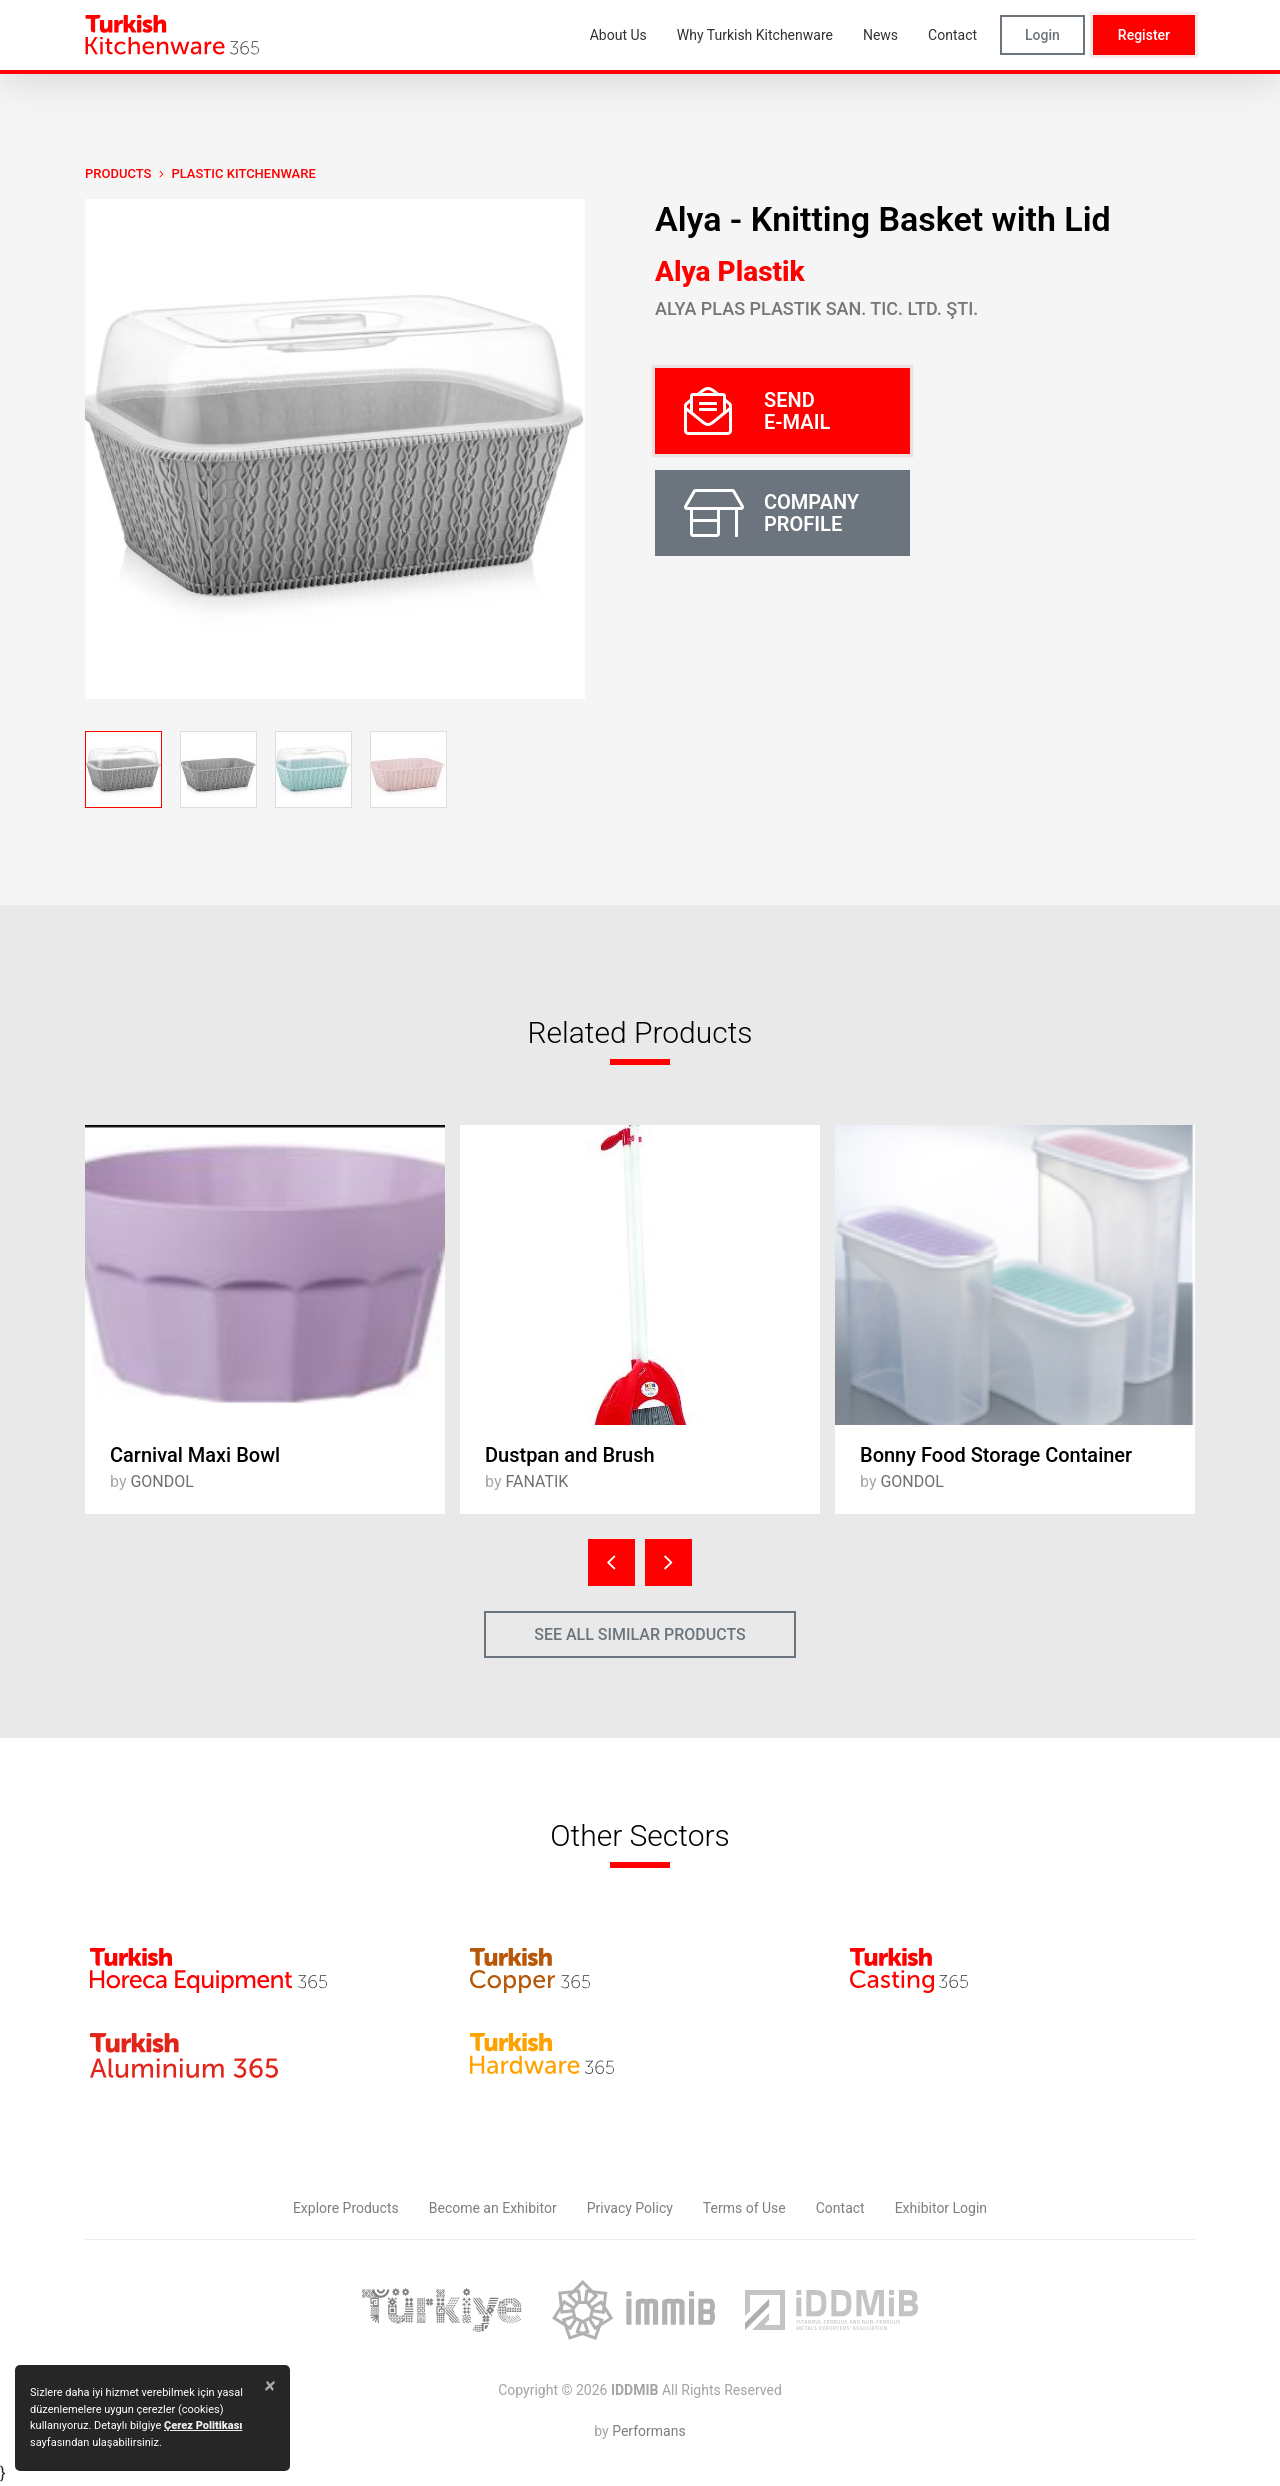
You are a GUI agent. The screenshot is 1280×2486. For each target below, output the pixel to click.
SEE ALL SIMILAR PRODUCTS (640, 1634)
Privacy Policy (630, 2208)
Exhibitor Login (941, 2208)
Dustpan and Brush (570, 1455)
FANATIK (536, 1481)
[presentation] (611, 1562)
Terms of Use (744, 2208)
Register (1144, 35)
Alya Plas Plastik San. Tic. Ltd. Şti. (816, 308)
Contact (840, 2208)
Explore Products (346, 2208)
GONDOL (161, 1481)
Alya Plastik (730, 271)
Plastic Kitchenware (243, 173)
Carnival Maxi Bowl (195, 1455)
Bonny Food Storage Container (996, 1455)
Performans (648, 2431)
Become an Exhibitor (493, 2208)
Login (1042, 35)
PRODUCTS (118, 173)
